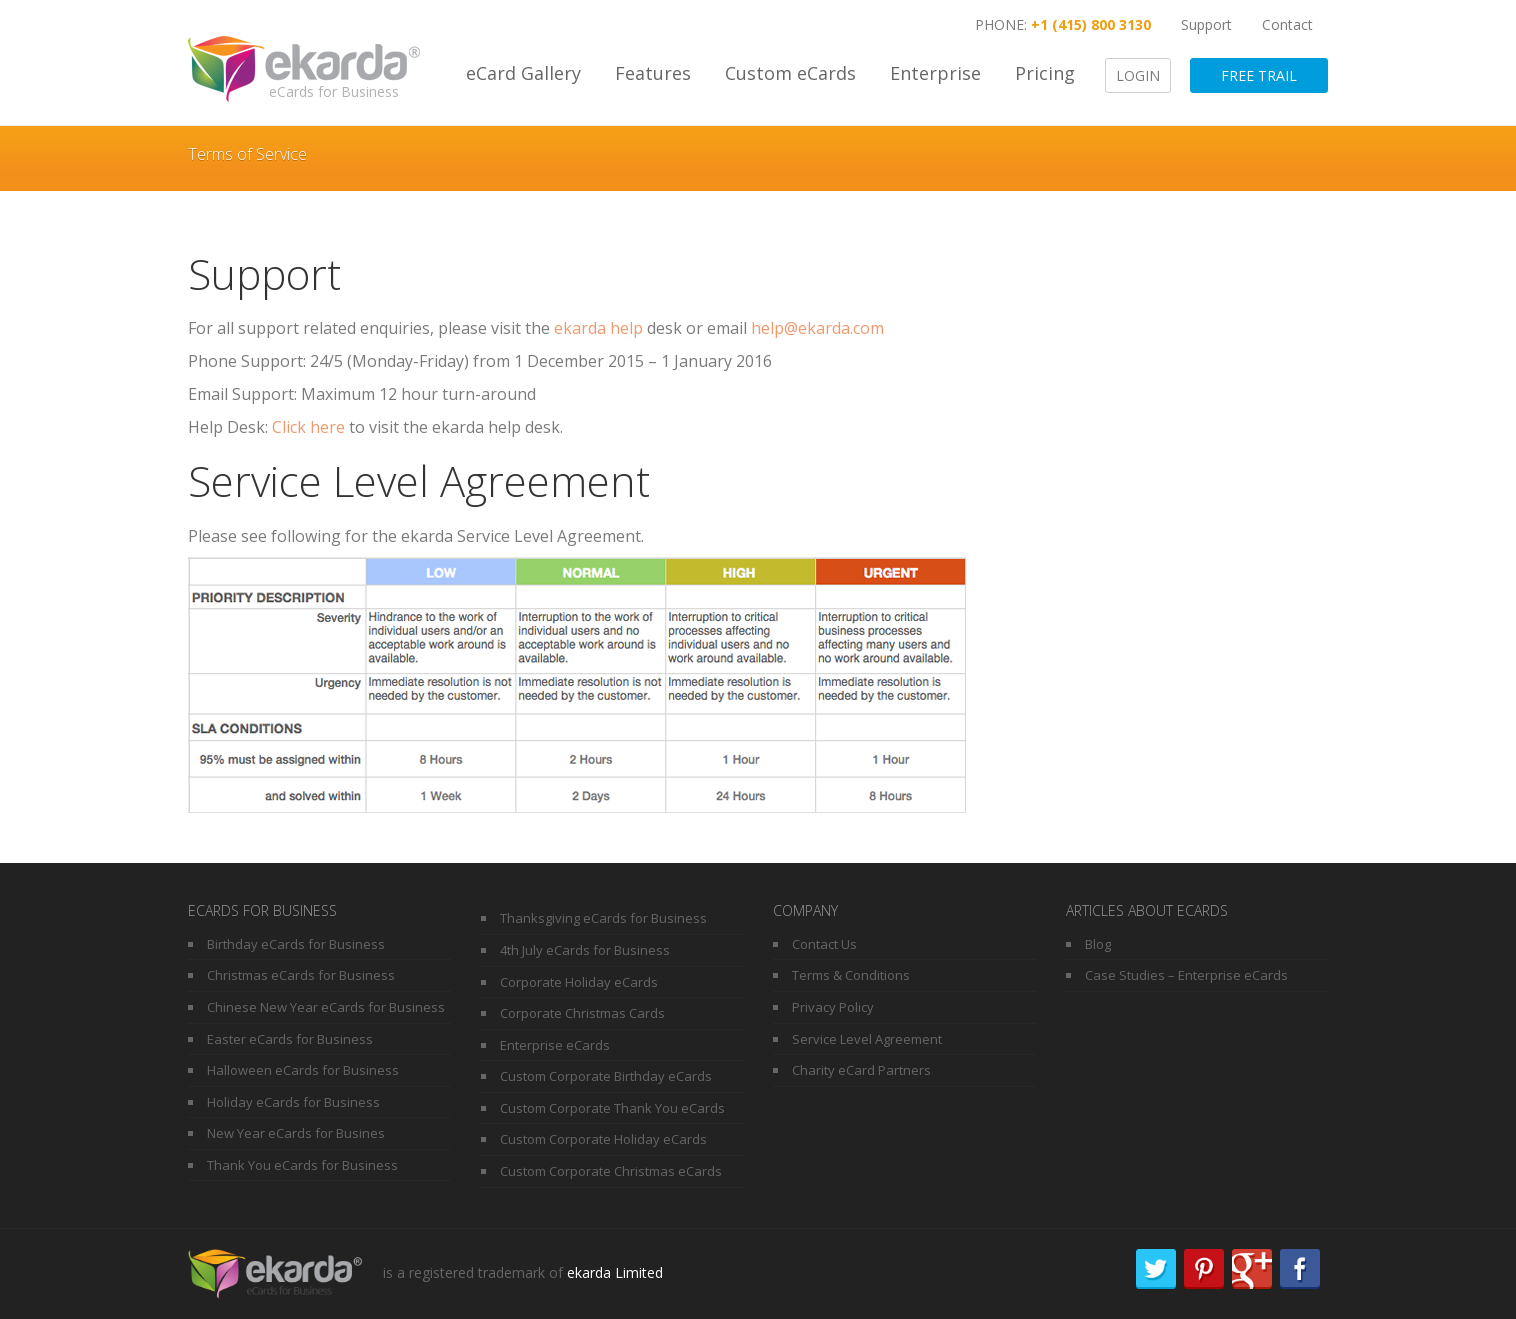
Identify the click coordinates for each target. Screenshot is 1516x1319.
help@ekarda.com (817, 328)
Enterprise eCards (555, 1045)
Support (1206, 24)
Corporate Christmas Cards (582, 1013)
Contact (1287, 24)
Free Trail (1259, 75)
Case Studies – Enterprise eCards (1186, 975)
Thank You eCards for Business (302, 1165)
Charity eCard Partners (861, 1070)
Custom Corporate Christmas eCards (611, 1171)
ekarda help (600, 328)
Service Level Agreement (867, 1039)
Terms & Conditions (851, 975)
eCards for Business (334, 91)
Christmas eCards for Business (301, 975)
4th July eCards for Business (585, 950)
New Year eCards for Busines (296, 1133)
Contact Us (824, 944)
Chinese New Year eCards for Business (326, 1007)
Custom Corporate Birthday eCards (606, 1076)
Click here (308, 427)
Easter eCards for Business (290, 1039)
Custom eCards (790, 73)
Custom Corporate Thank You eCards (612, 1108)
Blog (1098, 944)
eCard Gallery (523, 73)
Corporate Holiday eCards (579, 982)
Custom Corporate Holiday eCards (603, 1139)
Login (1138, 75)
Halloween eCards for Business (303, 1070)
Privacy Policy (833, 1007)
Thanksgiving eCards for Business (603, 918)
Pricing (1045, 73)
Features (653, 73)
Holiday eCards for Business (293, 1102)
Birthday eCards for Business (296, 944)
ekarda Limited (615, 1271)
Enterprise (935, 73)
